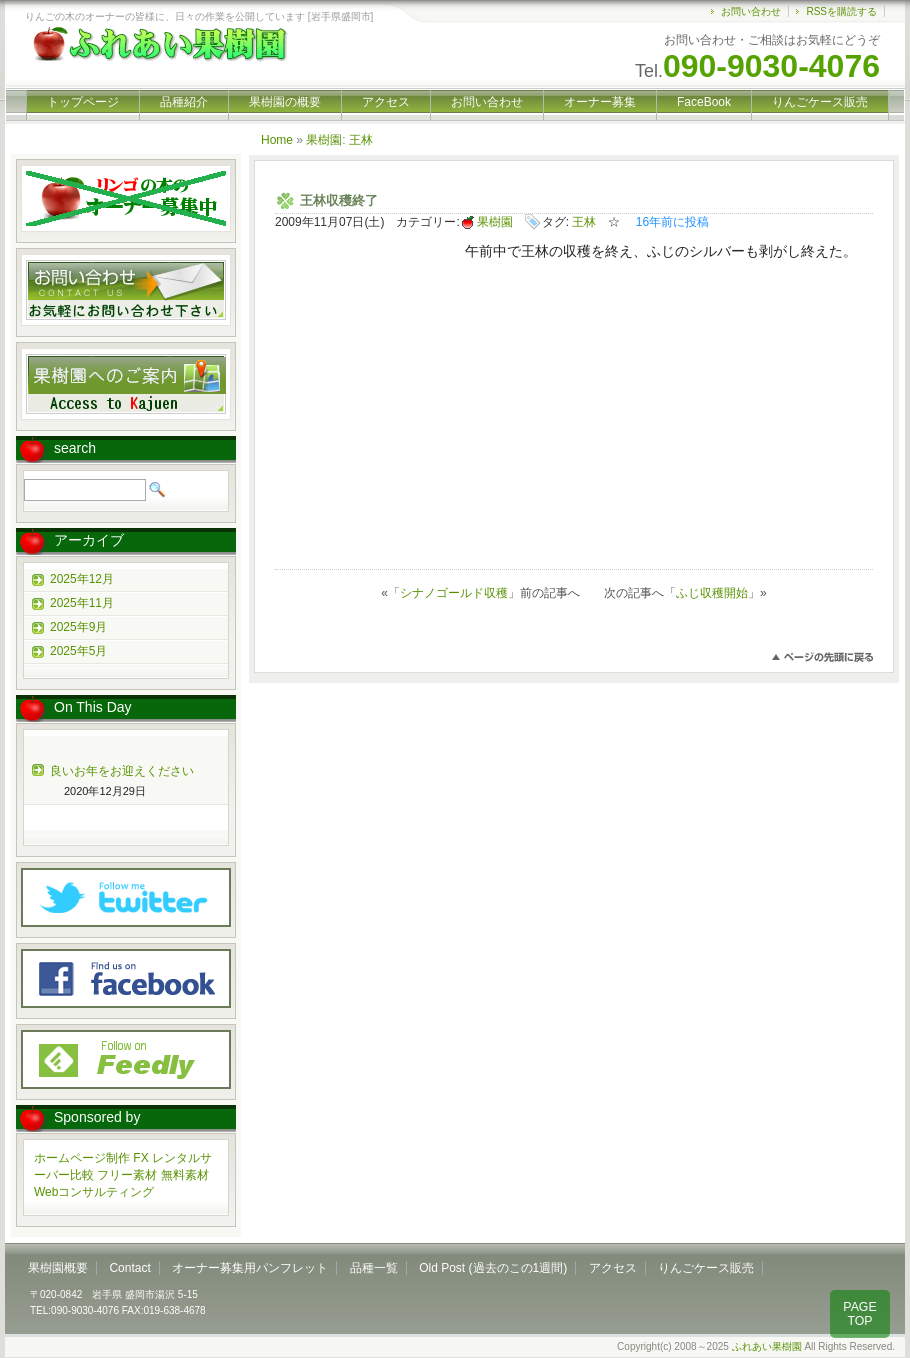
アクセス (386, 102)
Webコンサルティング (94, 1192)
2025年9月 (78, 627)
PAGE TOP (859, 1314)
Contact (129, 1268)
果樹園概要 (58, 1268)
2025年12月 (82, 579)
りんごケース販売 (820, 102)
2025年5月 (78, 651)
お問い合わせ (751, 11)
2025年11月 (82, 603)
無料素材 (185, 1175)
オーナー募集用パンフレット (250, 1268)
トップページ (83, 102)
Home (277, 140)
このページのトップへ (822, 657)
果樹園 (324, 140)
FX (140, 1158)
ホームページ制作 (82, 1158)
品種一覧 (374, 1268)
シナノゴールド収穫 (454, 593)
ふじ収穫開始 (712, 593)
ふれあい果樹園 (767, 1346)
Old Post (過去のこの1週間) (493, 1268)
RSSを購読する (841, 11)
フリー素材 (127, 1175)
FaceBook (704, 102)
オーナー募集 (600, 102)
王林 (361, 140)
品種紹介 (184, 102)
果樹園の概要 (285, 102)
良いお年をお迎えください (122, 771)
